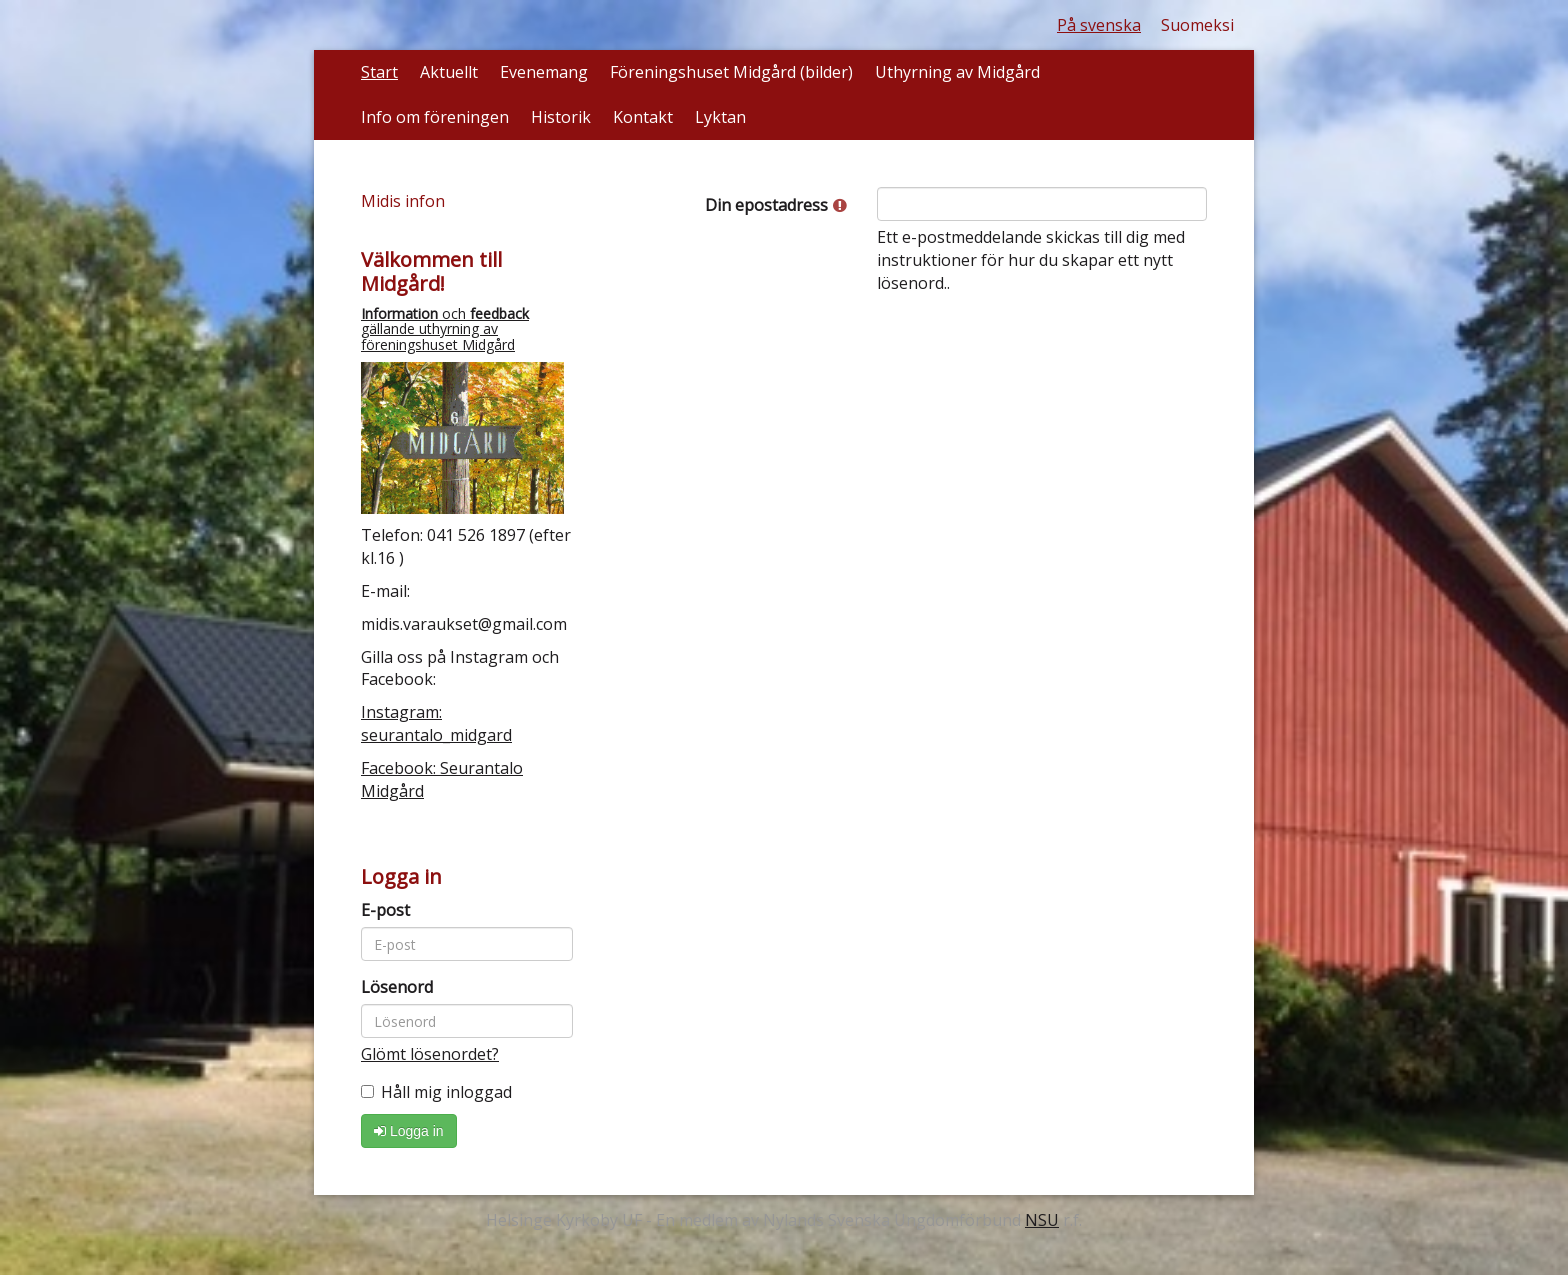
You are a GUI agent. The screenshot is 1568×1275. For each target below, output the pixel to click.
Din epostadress (776, 205)
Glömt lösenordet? (430, 1054)
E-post (385, 910)
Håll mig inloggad (436, 1092)
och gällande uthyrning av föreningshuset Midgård (445, 329)
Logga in (409, 1131)
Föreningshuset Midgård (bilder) (731, 72)
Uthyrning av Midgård (957, 72)
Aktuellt (449, 72)
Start (379, 72)
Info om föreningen (435, 117)
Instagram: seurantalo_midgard (436, 723)
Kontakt (643, 117)
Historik (561, 117)
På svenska (1099, 25)
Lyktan (720, 117)
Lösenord (397, 987)
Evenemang (544, 72)
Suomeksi (1197, 25)
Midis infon (403, 201)
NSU (1042, 1220)
